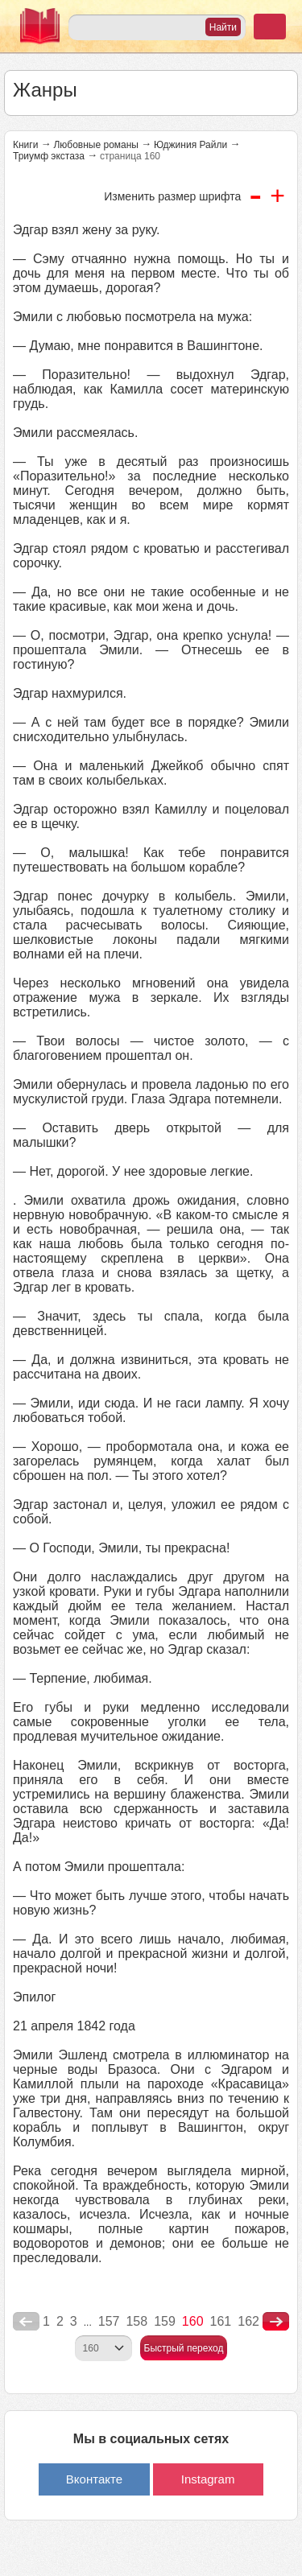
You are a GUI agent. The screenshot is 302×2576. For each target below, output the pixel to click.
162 (248, 2321)
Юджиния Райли (190, 144)
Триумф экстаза (49, 156)
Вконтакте (94, 2479)
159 (165, 2321)
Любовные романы (96, 144)
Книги (25, 144)
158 (136, 2321)
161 (221, 2321)
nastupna (276, 2321)
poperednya (26, 2321)
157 (109, 2321)
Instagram (208, 2479)
